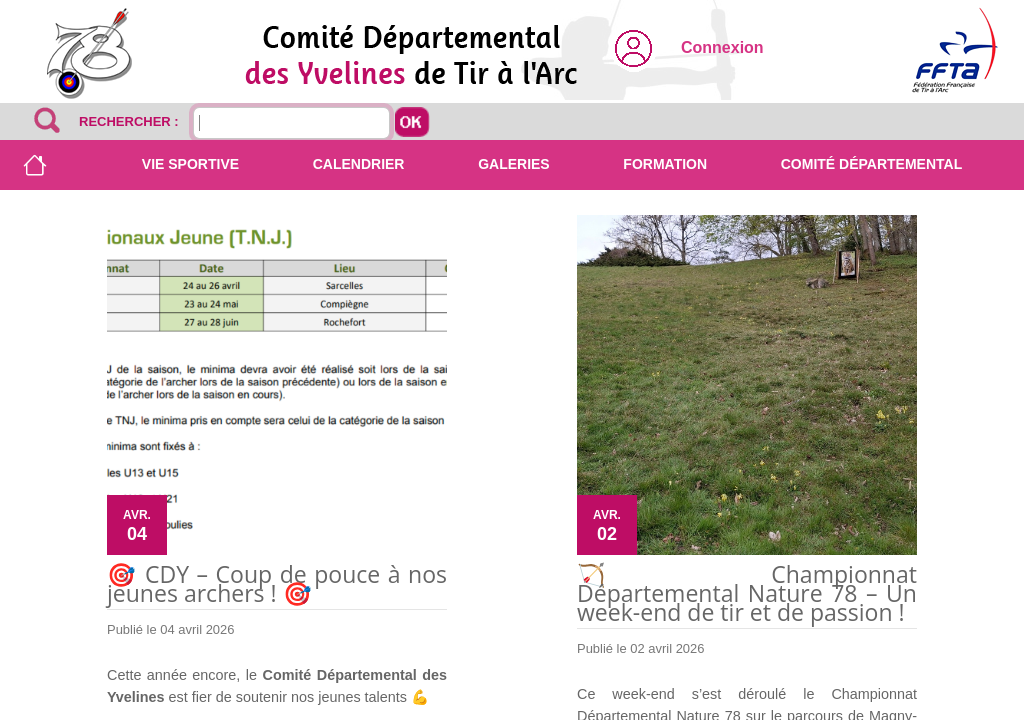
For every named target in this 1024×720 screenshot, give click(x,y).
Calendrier (359, 164)
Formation (665, 164)
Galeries (514, 164)
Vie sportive (190, 164)
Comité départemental (871, 164)
